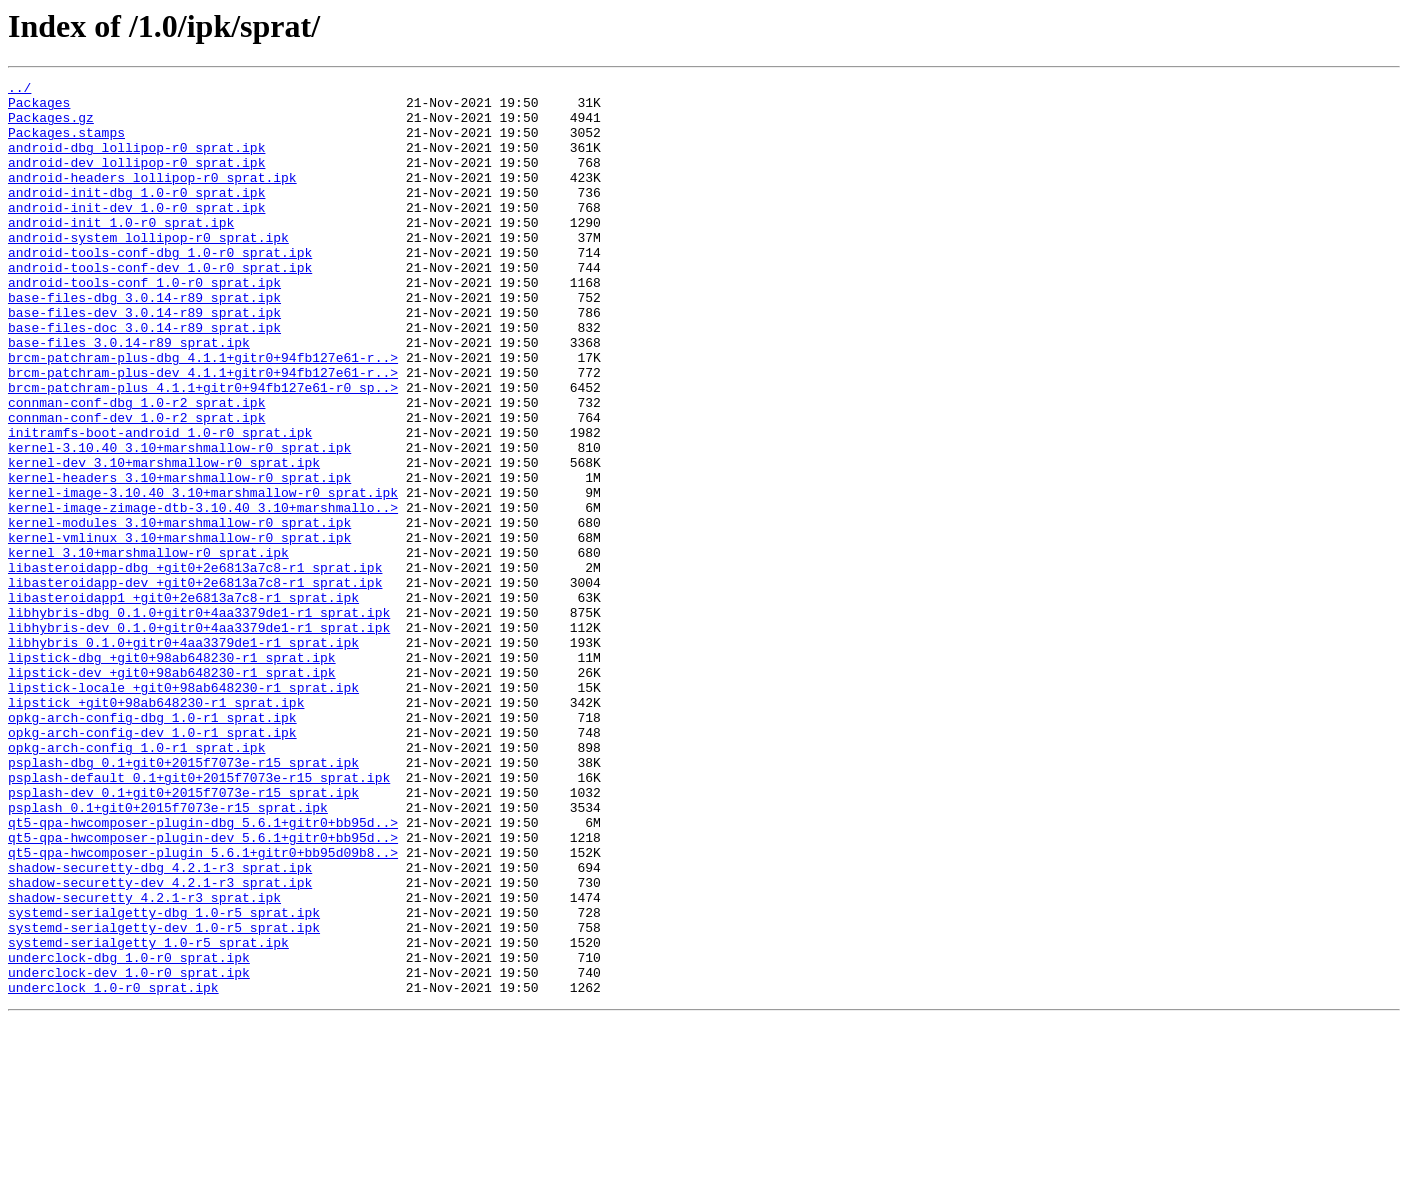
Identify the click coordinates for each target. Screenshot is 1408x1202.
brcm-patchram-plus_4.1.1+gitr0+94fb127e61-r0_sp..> (203, 450)
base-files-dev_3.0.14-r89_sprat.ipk (144, 360)
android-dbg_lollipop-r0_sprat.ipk (136, 162)
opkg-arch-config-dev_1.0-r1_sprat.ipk (152, 864)
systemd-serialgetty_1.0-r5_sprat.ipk (148, 1116)
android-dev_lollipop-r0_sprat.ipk (136, 180)
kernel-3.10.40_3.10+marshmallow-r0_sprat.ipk (179, 522)
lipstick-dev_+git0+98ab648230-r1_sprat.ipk (172, 792)
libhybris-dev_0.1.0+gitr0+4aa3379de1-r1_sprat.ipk (199, 738)
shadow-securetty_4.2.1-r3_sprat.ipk (144, 1062)
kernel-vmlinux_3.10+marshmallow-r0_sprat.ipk (179, 630)
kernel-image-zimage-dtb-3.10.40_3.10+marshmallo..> (203, 594)
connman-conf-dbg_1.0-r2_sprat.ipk (136, 468)
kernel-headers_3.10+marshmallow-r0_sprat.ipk (179, 558)
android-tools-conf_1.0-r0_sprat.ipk (144, 324)
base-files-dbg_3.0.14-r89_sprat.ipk (144, 342)
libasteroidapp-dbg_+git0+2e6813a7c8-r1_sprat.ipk (195, 666)
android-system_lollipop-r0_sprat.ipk (148, 270)
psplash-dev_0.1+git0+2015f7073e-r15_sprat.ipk (183, 936)
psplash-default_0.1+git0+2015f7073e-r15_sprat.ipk (199, 918)
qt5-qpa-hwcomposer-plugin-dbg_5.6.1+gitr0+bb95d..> (203, 972)
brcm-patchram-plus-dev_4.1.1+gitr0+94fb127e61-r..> (203, 432)
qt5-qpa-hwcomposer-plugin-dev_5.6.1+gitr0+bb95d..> (203, 990)
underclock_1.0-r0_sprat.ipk (113, 1170)
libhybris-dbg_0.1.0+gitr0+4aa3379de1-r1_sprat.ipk (199, 720)
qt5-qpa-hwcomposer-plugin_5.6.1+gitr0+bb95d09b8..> (203, 1008)
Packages (39, 108)
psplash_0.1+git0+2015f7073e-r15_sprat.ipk (168, 954)
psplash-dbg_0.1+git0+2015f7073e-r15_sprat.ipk (183, 900)
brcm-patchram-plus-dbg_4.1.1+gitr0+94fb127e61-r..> (203, 414)
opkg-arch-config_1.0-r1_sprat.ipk (136, 882)
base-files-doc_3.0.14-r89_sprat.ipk (144, 378)
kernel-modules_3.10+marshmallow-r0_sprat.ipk (179, 612)
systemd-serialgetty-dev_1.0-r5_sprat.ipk (164, 1098)
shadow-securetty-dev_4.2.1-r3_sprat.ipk (160, 1044)
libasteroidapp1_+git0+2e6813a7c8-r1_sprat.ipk (183, 702)
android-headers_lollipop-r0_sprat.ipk (152, 198)
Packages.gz (51, 126)
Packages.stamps (66, 144)
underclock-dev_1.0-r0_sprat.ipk (129, 1152)
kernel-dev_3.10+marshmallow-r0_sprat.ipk (164, 540)
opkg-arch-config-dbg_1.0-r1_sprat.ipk (152, 846)
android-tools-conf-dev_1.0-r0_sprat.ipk (160, 306)
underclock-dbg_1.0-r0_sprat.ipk (129, 1134)
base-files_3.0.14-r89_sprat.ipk (129, 396)
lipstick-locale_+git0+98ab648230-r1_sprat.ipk (183, 810)
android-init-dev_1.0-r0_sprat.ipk (136, 234)
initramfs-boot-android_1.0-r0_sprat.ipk (160, 504)
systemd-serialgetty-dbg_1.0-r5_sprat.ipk (164, 1080)
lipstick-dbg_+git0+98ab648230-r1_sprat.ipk (172, 774)
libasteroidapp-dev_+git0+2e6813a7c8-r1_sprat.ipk (195, 684)
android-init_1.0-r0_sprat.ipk (121, 252)
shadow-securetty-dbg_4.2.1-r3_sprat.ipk (160, 1026)
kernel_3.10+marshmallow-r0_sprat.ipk (148, 648)
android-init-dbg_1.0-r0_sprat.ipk (136, 216)
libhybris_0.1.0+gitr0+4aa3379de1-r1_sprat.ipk (183, 756)
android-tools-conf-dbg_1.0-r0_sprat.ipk (160, 288)
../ (19, 90)
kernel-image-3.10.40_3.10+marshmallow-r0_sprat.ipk (203, 576)
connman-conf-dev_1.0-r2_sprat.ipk (136, 486)
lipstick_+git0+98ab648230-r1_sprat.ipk (156, 828)
